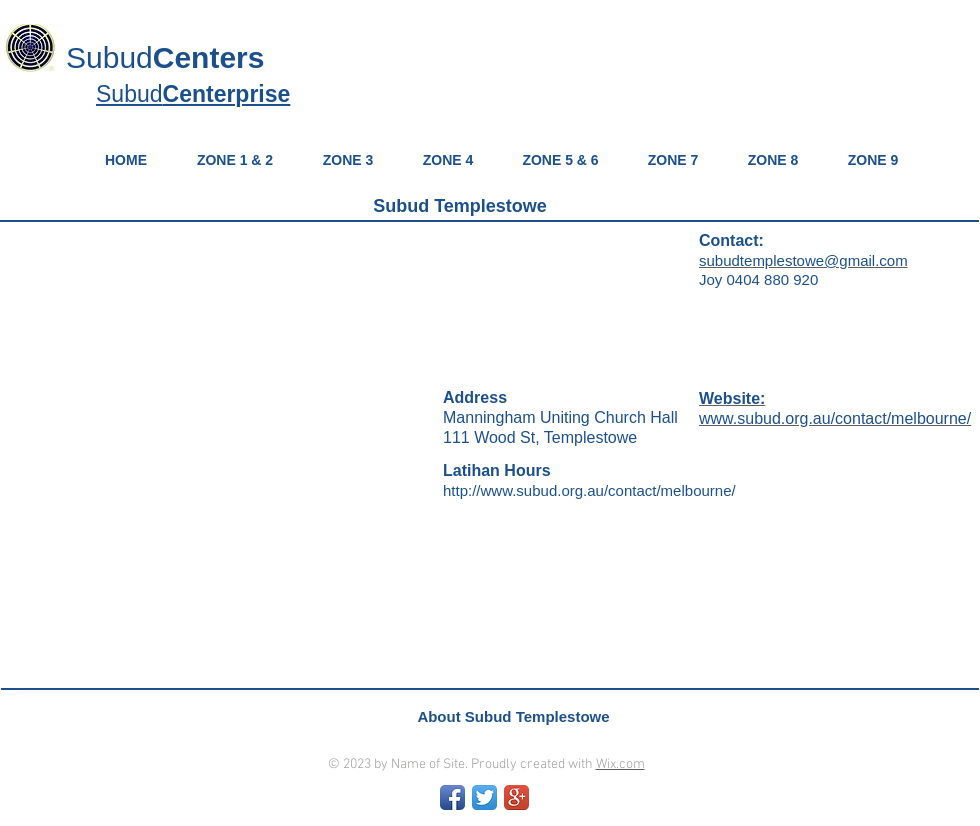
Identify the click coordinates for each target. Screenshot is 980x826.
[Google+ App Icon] (516, 797)
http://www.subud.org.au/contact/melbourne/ (589, 490)
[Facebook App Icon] (452, 797)
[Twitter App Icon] (484, 797)
